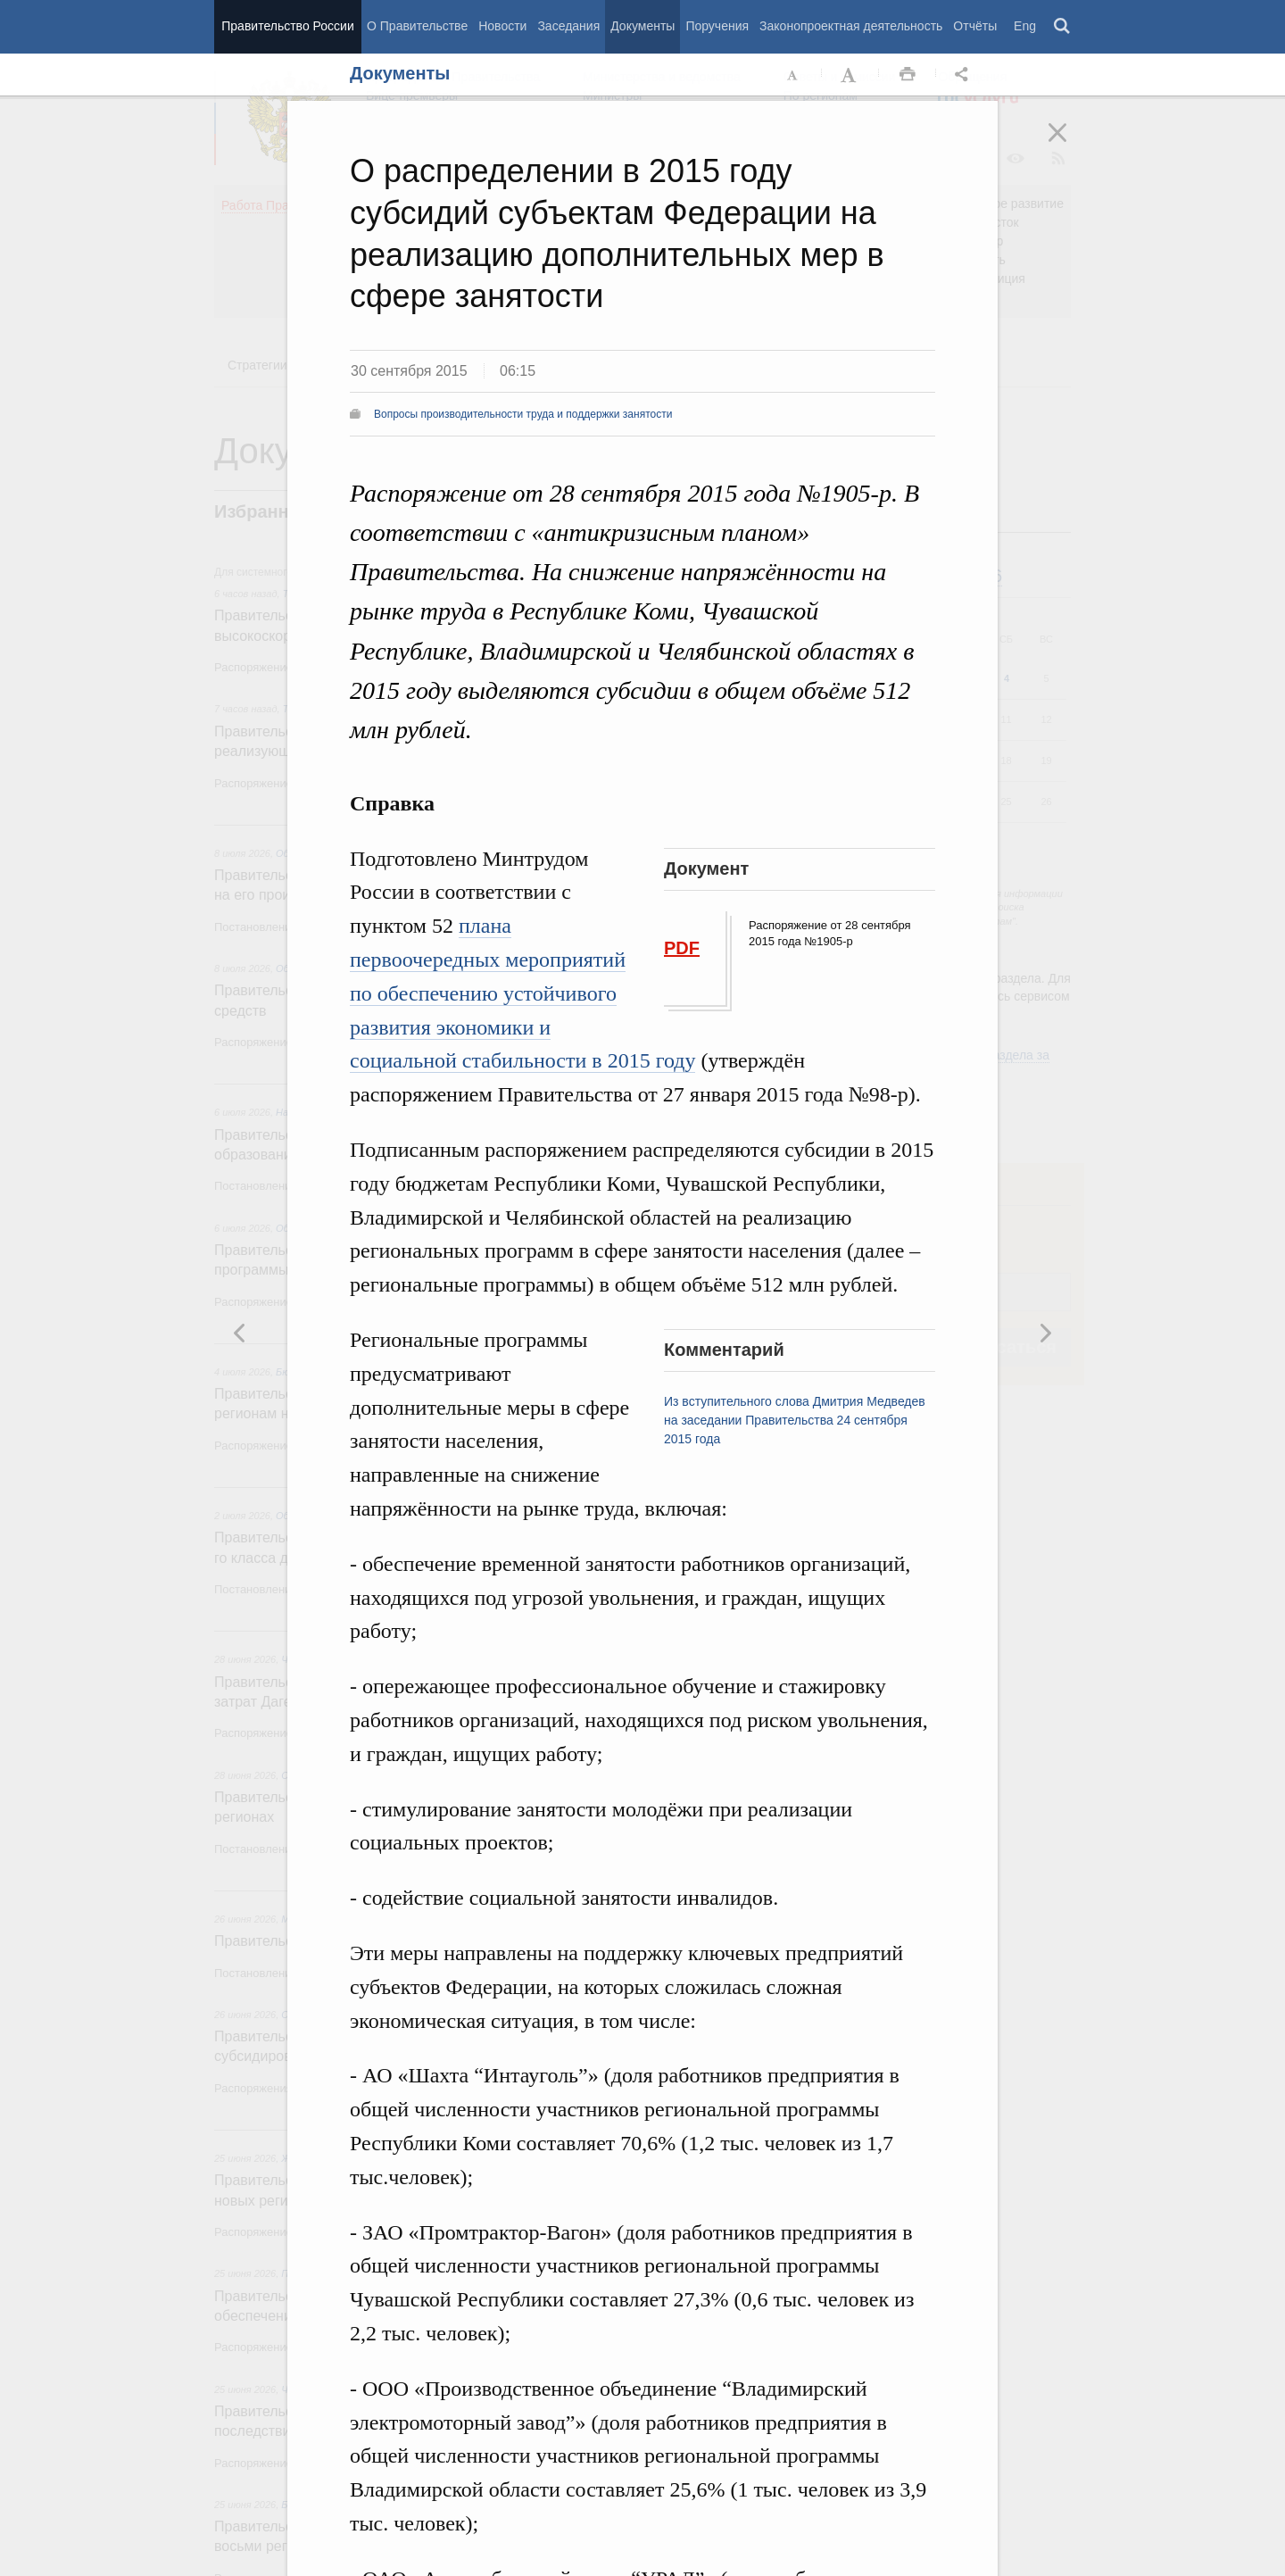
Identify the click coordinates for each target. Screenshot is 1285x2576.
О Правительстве (417, 26)
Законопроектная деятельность (850, 26)
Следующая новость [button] (240, 1332)
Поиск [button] (1062, 27)
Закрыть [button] (1070, 144)
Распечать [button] (907, 75)
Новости (502, 26)
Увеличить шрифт (850, 75)
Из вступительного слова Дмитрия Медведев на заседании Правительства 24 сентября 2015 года (794, 1420)
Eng (1025, 26)
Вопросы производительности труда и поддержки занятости (523, 414)
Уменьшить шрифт (793, 75)
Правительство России (287, 26)
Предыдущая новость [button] (1045, 1332)
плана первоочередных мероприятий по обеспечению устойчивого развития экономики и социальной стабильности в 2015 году (522, 993)
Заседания (568, 26)
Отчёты (975, 26)
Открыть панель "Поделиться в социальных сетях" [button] (964, 75)
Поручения (717, 26)
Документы (642, 26)
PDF (682, 948)
